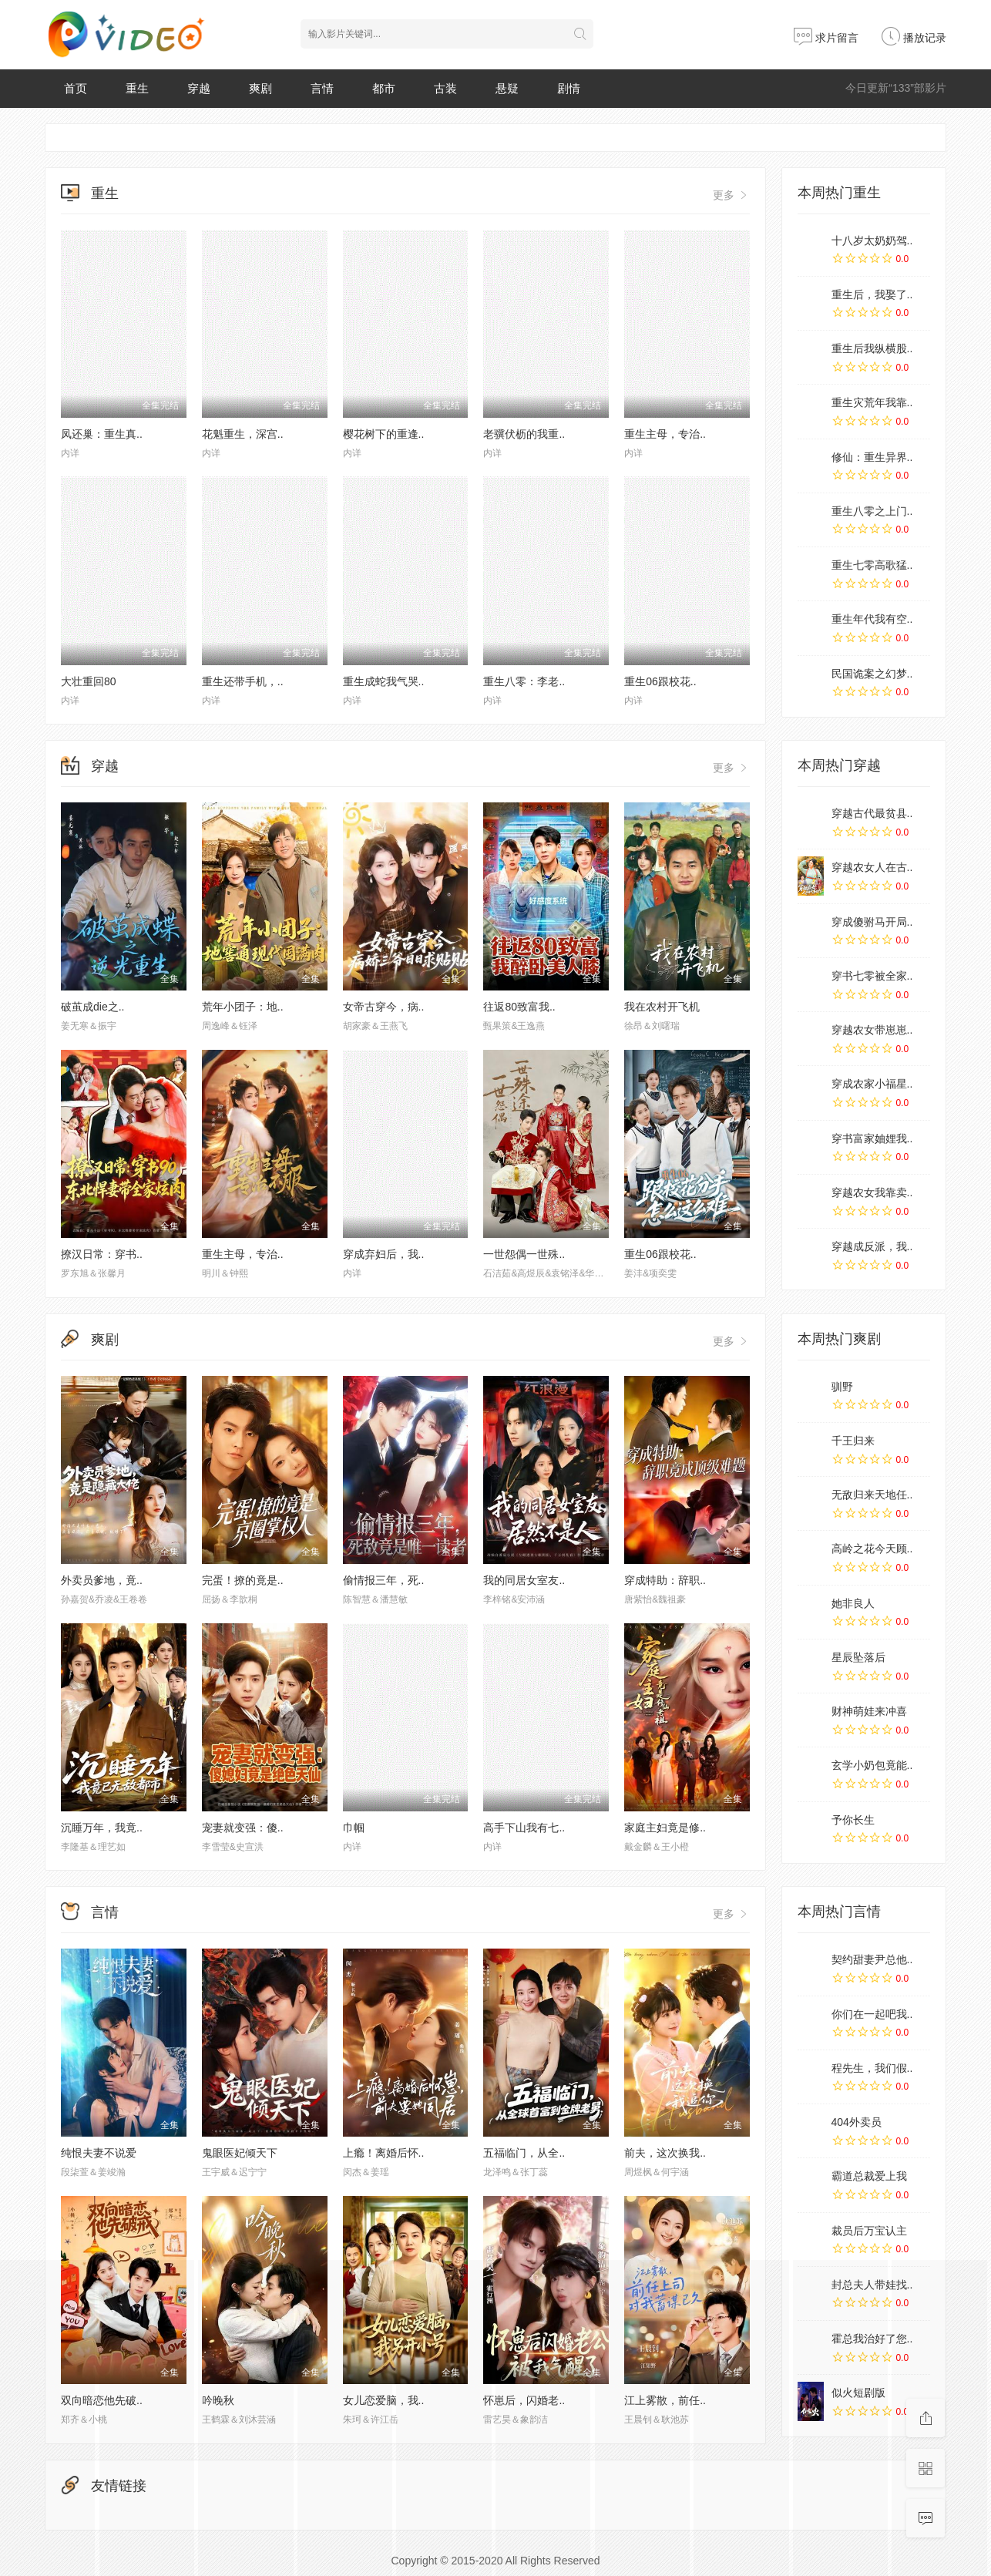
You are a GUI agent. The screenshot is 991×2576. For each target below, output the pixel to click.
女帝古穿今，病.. (384, 1006)
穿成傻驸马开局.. (872, 922)
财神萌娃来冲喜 (869, 1711)
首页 (75, 88)
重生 (137, 88)
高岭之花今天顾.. (872, 1548)
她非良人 (853, 1603)
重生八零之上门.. (872, 511)
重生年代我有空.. (872, 619)
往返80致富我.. (519, 1006)
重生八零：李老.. (524, 681)
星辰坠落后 (858, 1657)
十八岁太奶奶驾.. (872, 240)
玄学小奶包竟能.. (872, 1765)
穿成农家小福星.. (872, 1084)
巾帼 (353, 1827)
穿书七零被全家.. (872, 976)
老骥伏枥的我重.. (524, 434)
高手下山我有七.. (524, 1827)
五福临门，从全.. (524, 2153)
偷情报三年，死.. (384, 1580)
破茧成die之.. (92, 1006)
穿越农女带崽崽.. (872, 1030)
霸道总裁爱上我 (869, 2176)
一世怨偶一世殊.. (524, 1254)
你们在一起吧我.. (872, 2014)
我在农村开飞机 (662, 1006)
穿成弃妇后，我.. (384, 1254)
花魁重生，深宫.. (243, 434)
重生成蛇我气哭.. (384, 681)
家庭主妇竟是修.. (665, 1827)
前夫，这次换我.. (665, 2153)
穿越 (198, 88)
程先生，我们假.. (872, 2068)
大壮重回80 (88, 681)
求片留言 (826, 38)
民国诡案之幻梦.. (872, 674)
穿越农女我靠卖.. (872, 1192)
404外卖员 (856, 2122)
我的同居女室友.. (524, 1580)
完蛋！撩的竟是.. (243, 1580)
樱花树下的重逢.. (384, 434)
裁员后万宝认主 (869, 2231)
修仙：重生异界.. (872, 457)
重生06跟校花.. (660, 681)
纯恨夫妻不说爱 (98, 2153)
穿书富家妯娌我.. (872, 1138)
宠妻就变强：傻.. (243, 1827)
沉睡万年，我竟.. (102, 1827)
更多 (731, 195)
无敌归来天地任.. (872, 1494)
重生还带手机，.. (243, 681)
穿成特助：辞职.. (665, 1580)
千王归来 (853, 1440)
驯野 (842, 1386)
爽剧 (260, 88)
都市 (383, 88)
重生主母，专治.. (665, 434)
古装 (445, 88)
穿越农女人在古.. (872, 867)
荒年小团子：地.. (243, 1006)
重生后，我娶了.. (872, 294)
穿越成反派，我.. (872, 1246)
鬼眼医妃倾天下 (239, 2153)
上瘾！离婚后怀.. (384, 2153)
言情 (322, 88)
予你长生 (853, 1820)
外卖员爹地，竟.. (102, 1580)
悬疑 (507, 88)
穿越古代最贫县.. (872, 813)
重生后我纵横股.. (872, 348)
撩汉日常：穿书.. (102, 1254)
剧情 (568, 88)
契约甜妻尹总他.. (872, 1959)
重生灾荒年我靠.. (872, 402)
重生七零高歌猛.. (872, 565)
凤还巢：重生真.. (102, 434)
